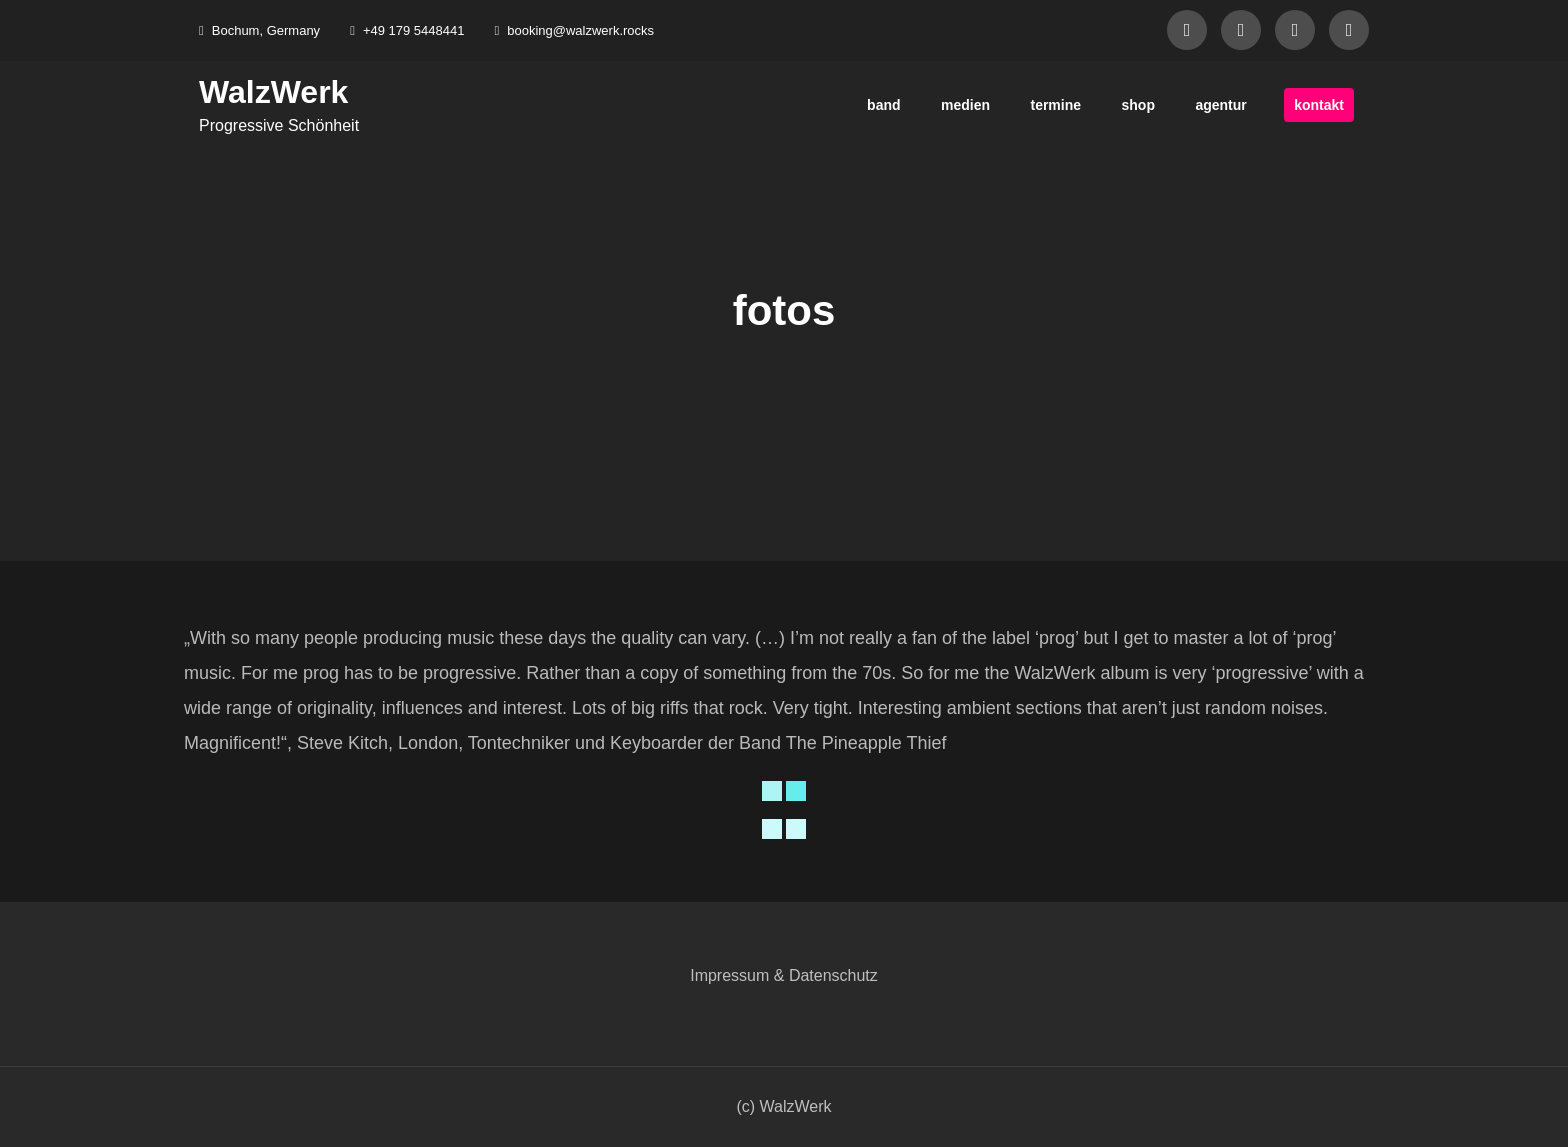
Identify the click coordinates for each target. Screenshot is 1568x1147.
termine (1055, 105)
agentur (1220, 105)
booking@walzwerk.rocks (574, 30)
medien (965, 105)
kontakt (1319, 105)
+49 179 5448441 (407, 30)
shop (1138, 105)
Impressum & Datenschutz (784, 975)
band (883, 105)
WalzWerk (273, 92)
